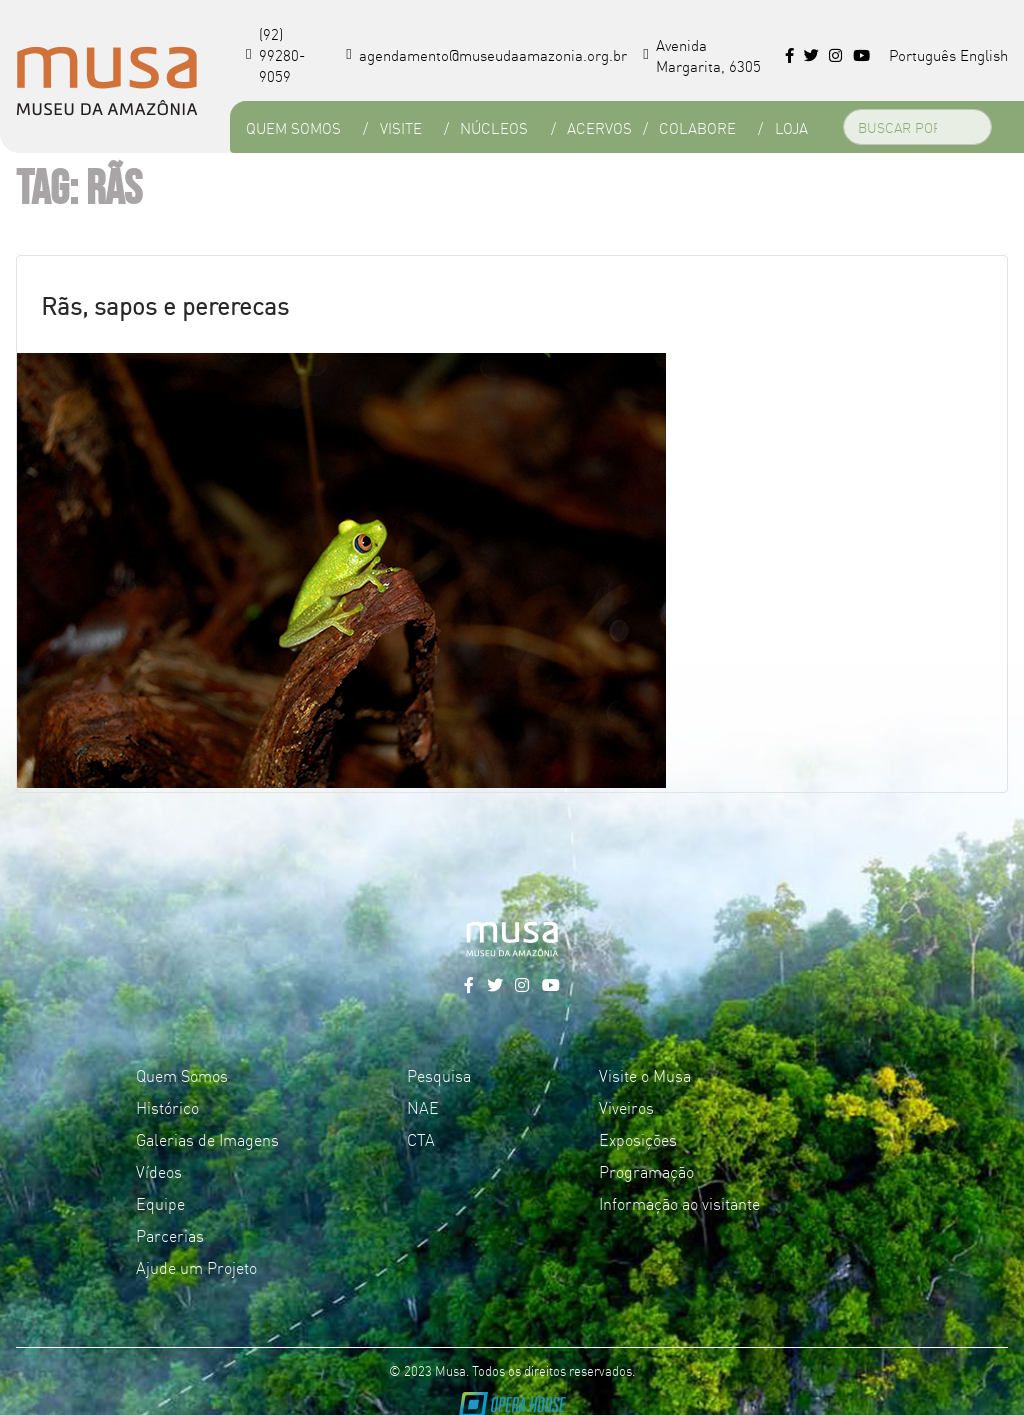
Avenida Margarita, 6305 (702, 55)
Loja (791, 127)
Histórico (167, 1107)
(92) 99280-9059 (275, 54)
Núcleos (494, 127)
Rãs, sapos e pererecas (165, 304)
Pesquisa (439, 1075)
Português (922, 54)
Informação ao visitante (679, 1203)
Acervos (599, 127)
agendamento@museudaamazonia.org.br (486, 54)
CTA (421, 1139)
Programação (646, 1171)
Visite (401, 127)
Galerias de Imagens (207, 1139)
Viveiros (626, 1107)
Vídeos (159, 1171)
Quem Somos (293, 127)
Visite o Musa (645, 1075)
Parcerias (170, 1235)
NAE (423, 1107)
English (984, 54)
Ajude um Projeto (196, 1267)
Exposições (638, 1139)
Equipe (160, 1203)
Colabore (697, 127)
